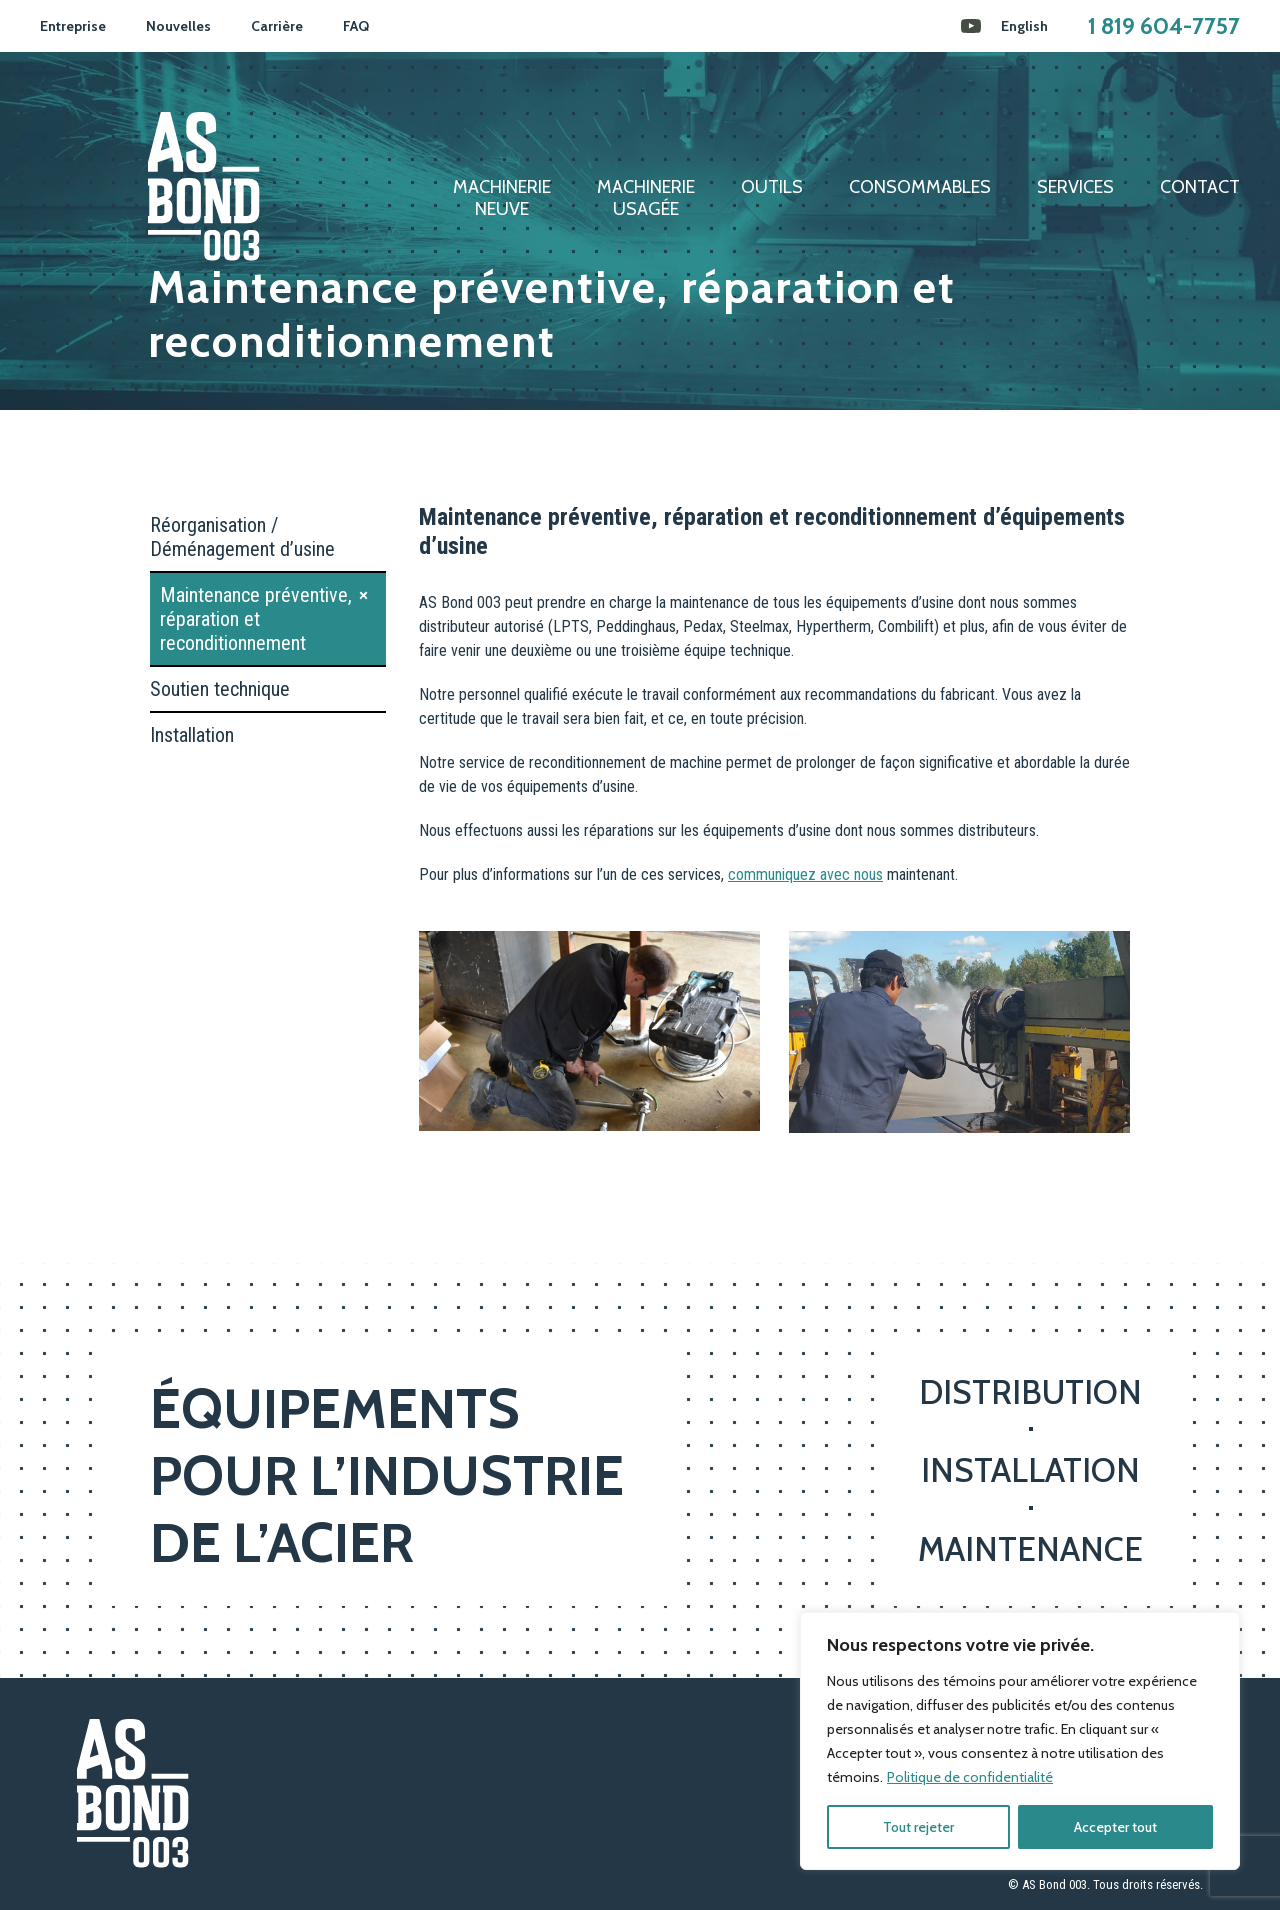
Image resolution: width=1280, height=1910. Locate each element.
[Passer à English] (1024, 26)
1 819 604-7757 (1164, 26)
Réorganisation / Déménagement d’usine (242, 537)
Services (1075, 187)
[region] (1020, 1741)
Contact (1200, 187)
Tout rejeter (918, 1827)
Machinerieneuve (502, 198)
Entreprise (73, 26)
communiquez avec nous (805, 874)
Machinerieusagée (646, 198)
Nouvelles (178, 26)
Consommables (920, 187)
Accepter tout (1115, 1827)
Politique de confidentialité (970, 1777)
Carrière (277, 26)
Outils (772, 187)
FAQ (356, 26)
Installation (192, 735)
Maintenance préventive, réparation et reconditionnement (256, 619)
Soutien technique (220, 689)
